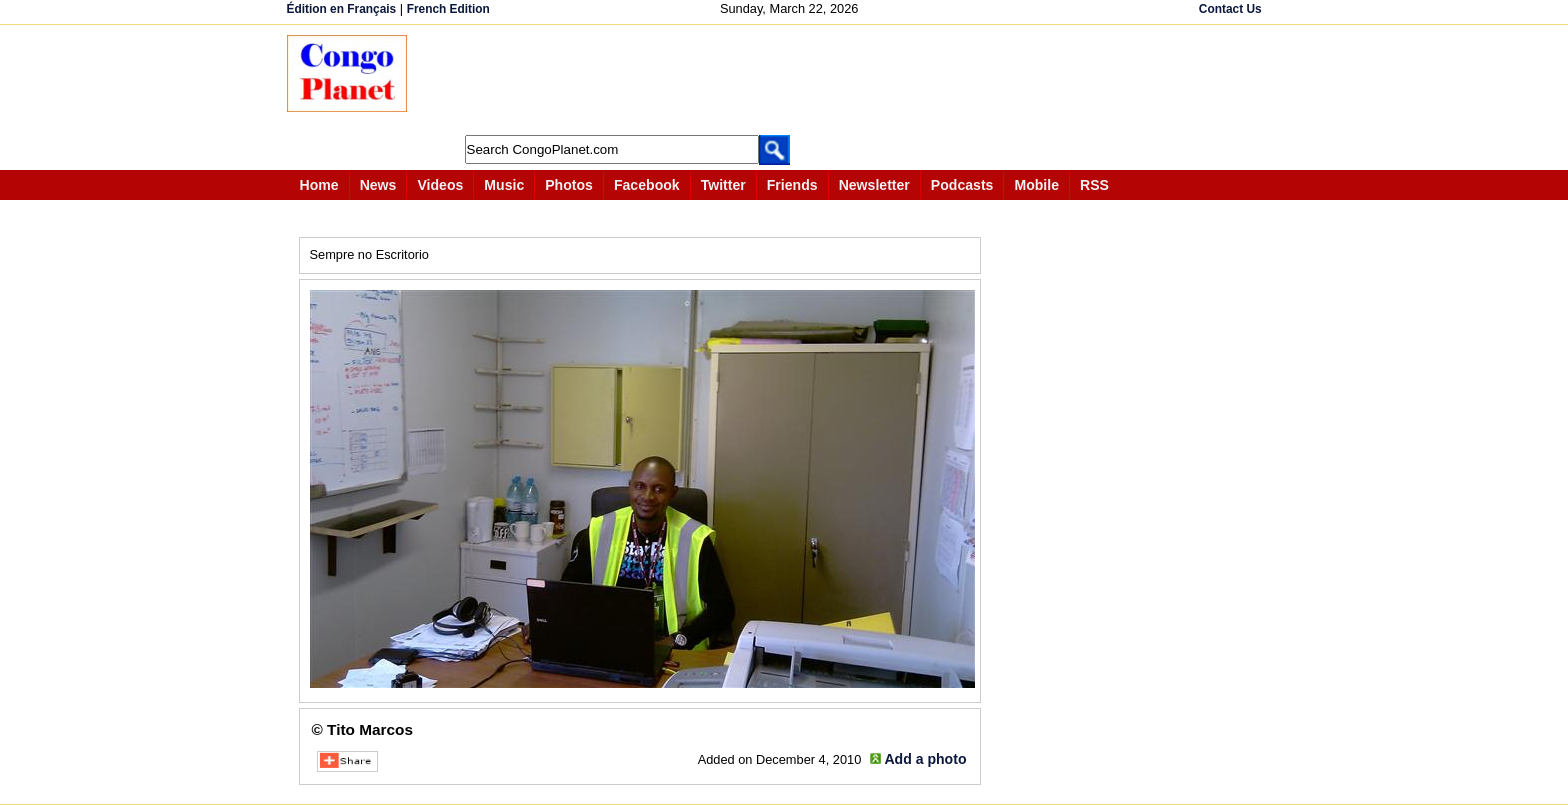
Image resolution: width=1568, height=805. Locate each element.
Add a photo (925, 759)
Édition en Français (342, 9)
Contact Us (1230, 9)
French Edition (448, 9)
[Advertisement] (791, 80)
